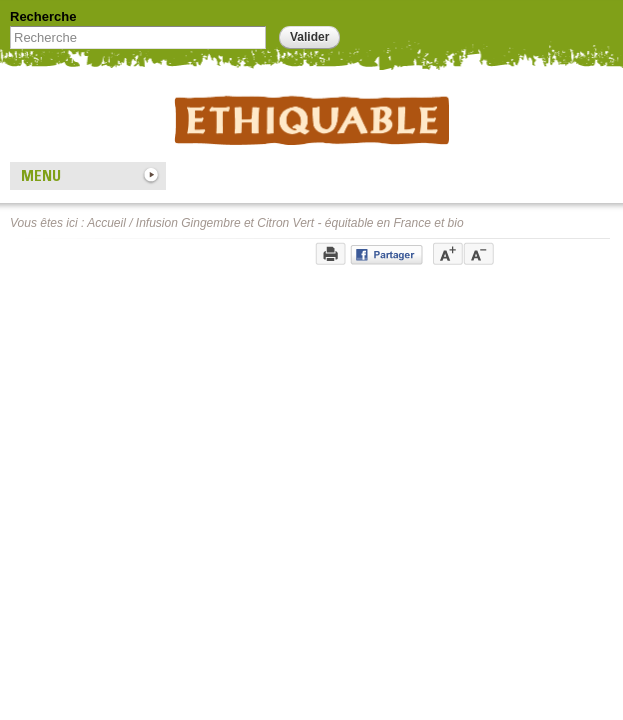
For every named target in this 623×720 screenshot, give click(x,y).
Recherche (43, 16)
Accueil (106, 223)
